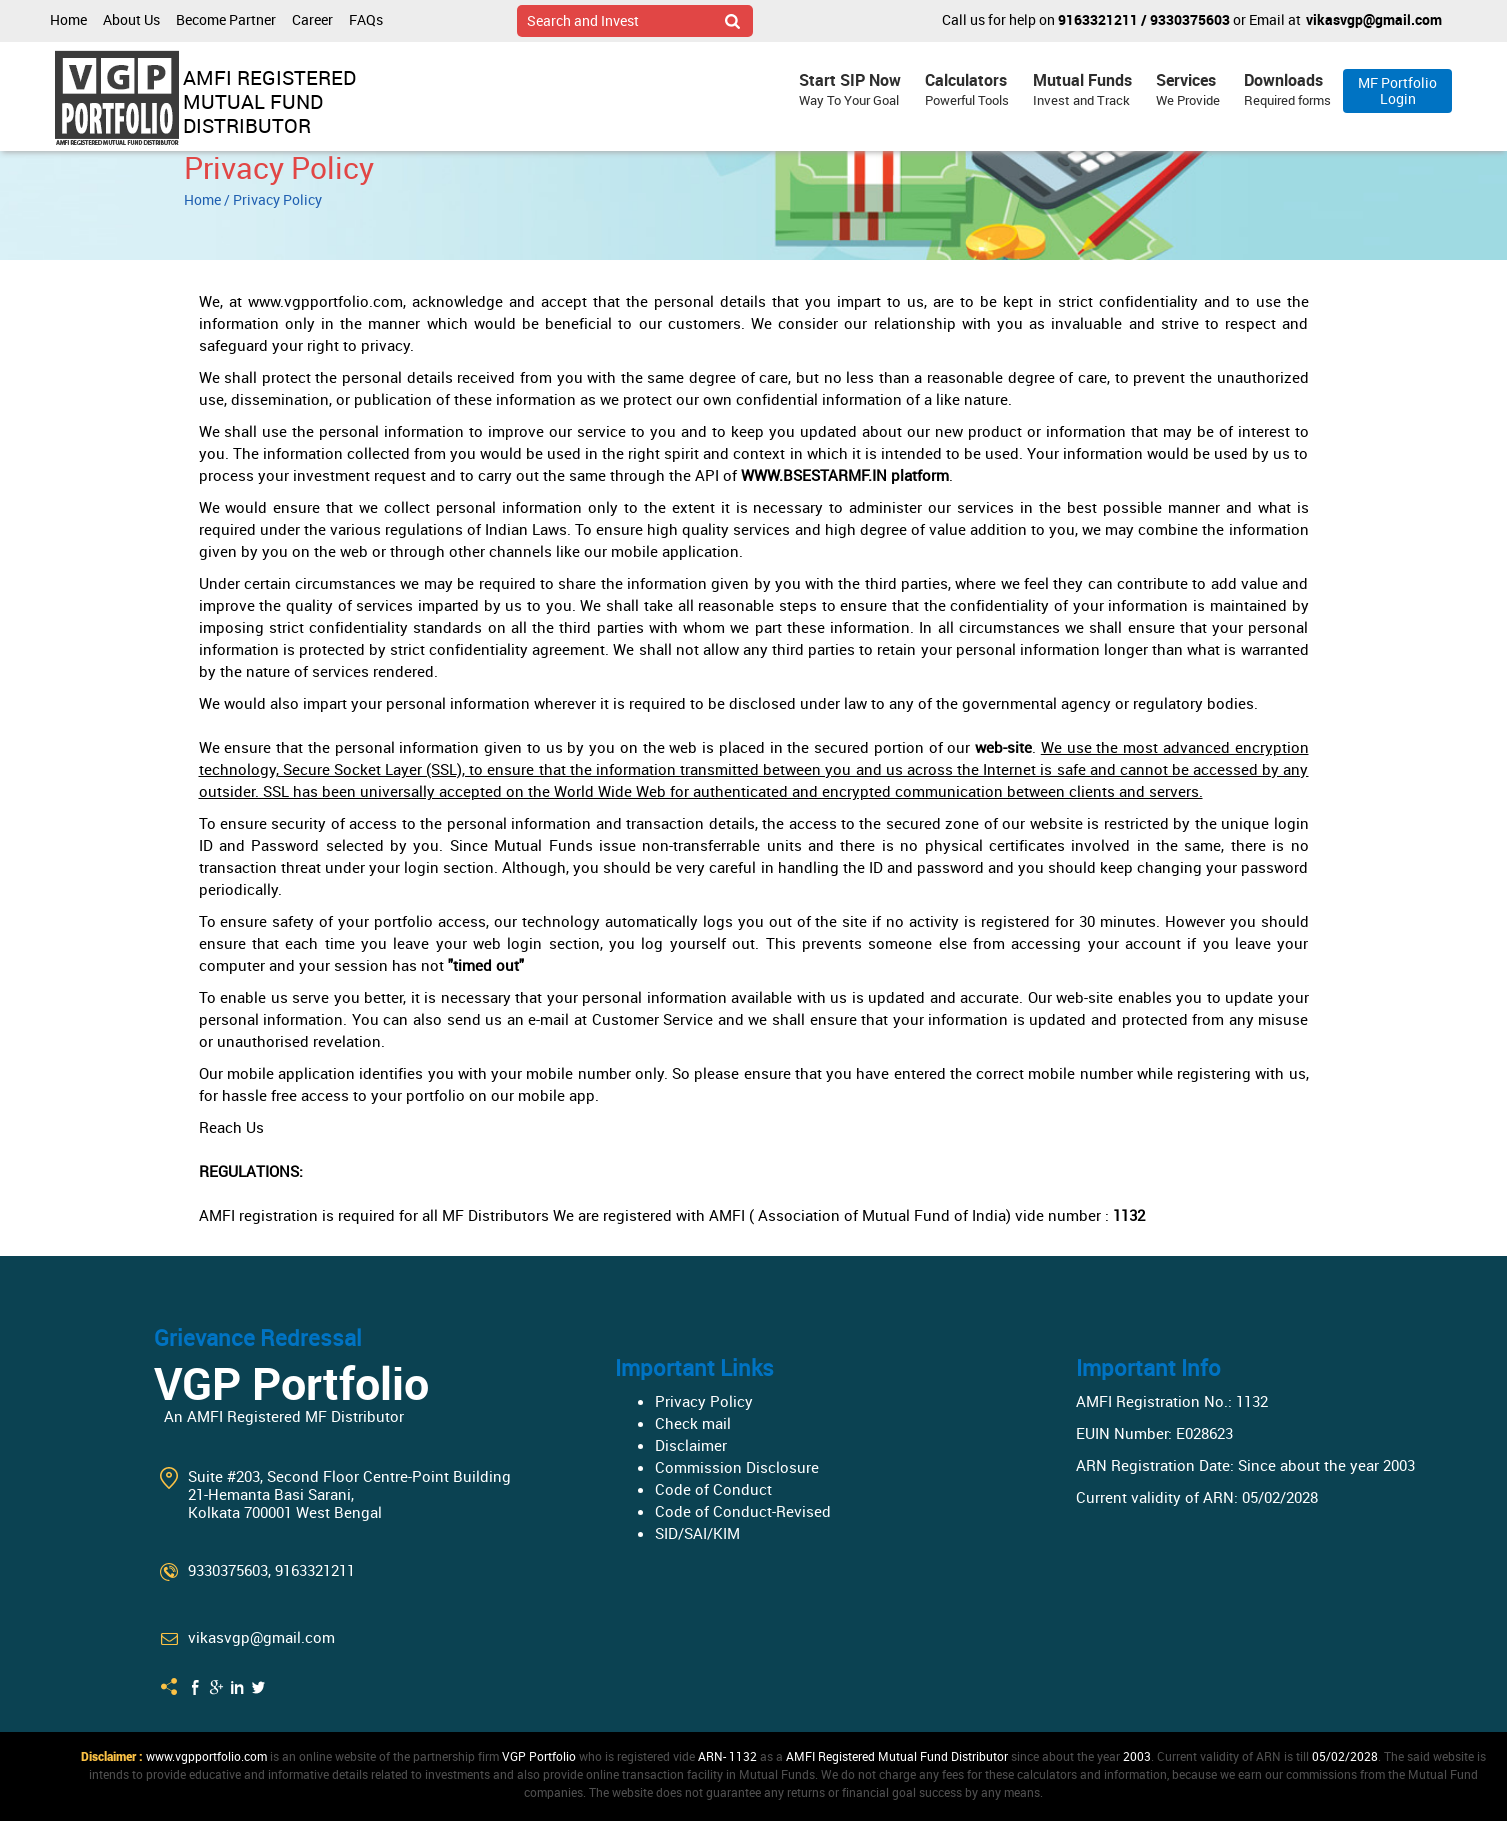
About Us (131, 19)
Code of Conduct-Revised (743, 1511)
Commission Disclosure (737, 1467)
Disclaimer (691, 1445)
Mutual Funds (1082, 89)
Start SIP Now (850, 89)
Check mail (693, 1423)
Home (68, 19)
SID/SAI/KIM (697, 1533)
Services (1188, 89)
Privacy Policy (704, 1401)
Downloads (1287, 89)
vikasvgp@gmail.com (1374, 19)
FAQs (366, 19)
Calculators (967, 89)
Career (312, 19)
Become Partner (226, 19)
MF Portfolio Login (1397, 90)
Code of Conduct (713, 1489)
